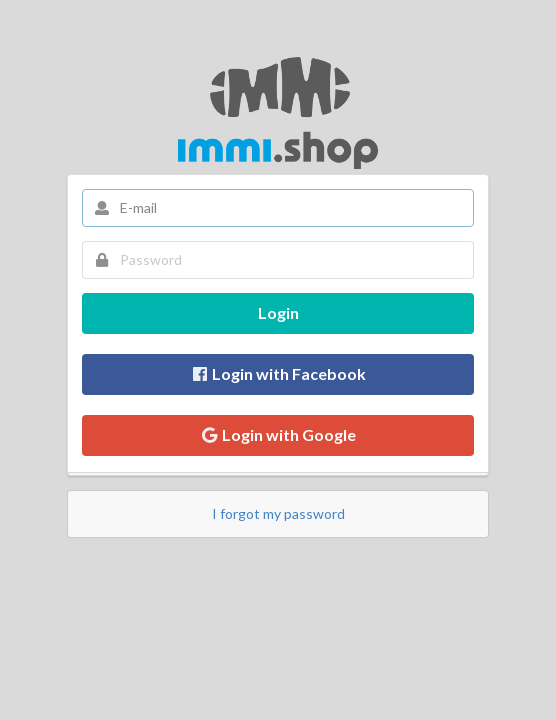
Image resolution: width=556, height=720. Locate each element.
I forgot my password (278, 513)
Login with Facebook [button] (278, 373)
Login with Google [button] (278, 434)
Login (278, 312)
